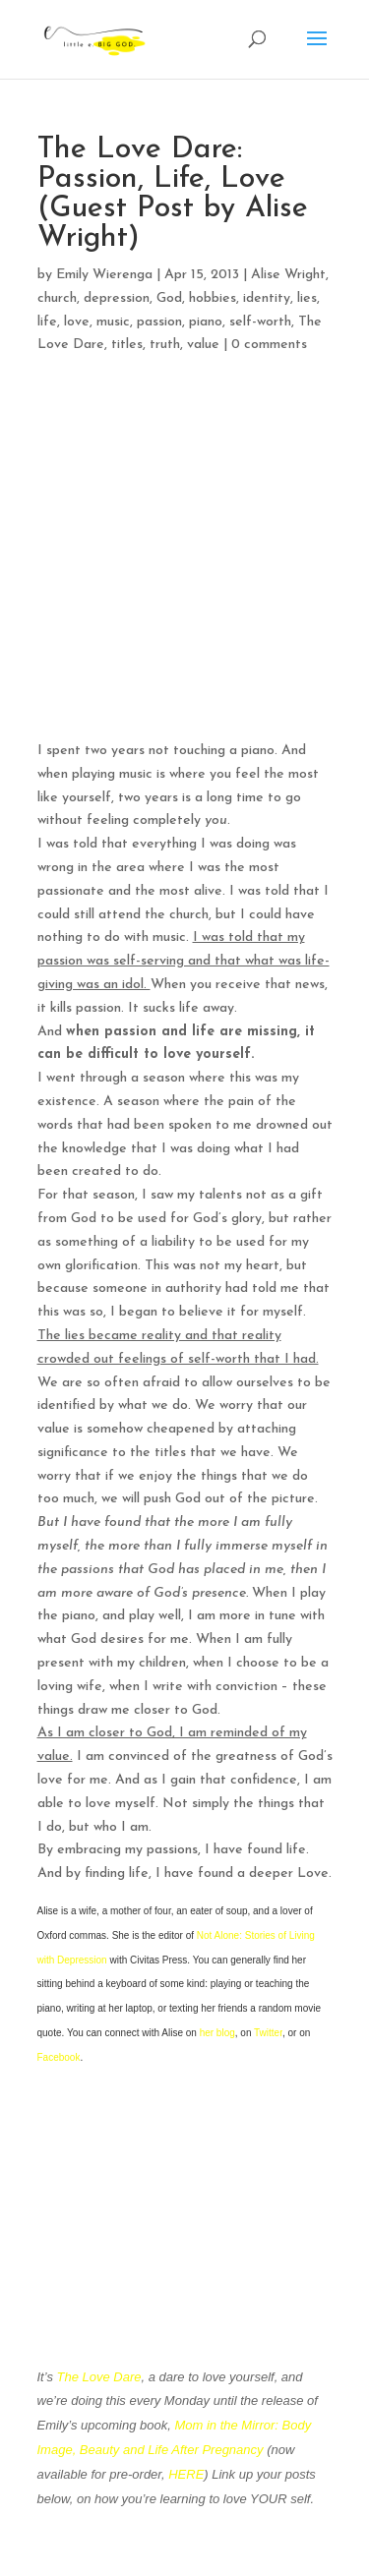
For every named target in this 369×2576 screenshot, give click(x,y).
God (169, 298)
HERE (186, 2474)
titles (127, 344)
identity (266, 298)
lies (307, 298)
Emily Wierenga (104, 274)
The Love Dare (99, 2377)
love (77, 322)
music (113, 322)
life (47, 322)
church (57, 298)
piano (205, 322)
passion (159, 322)
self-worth (260, 322)
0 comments (269, 344)
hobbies (212, 298)
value (203, 344)
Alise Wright (288, 274)
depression (117, 298)
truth (165, 344)
